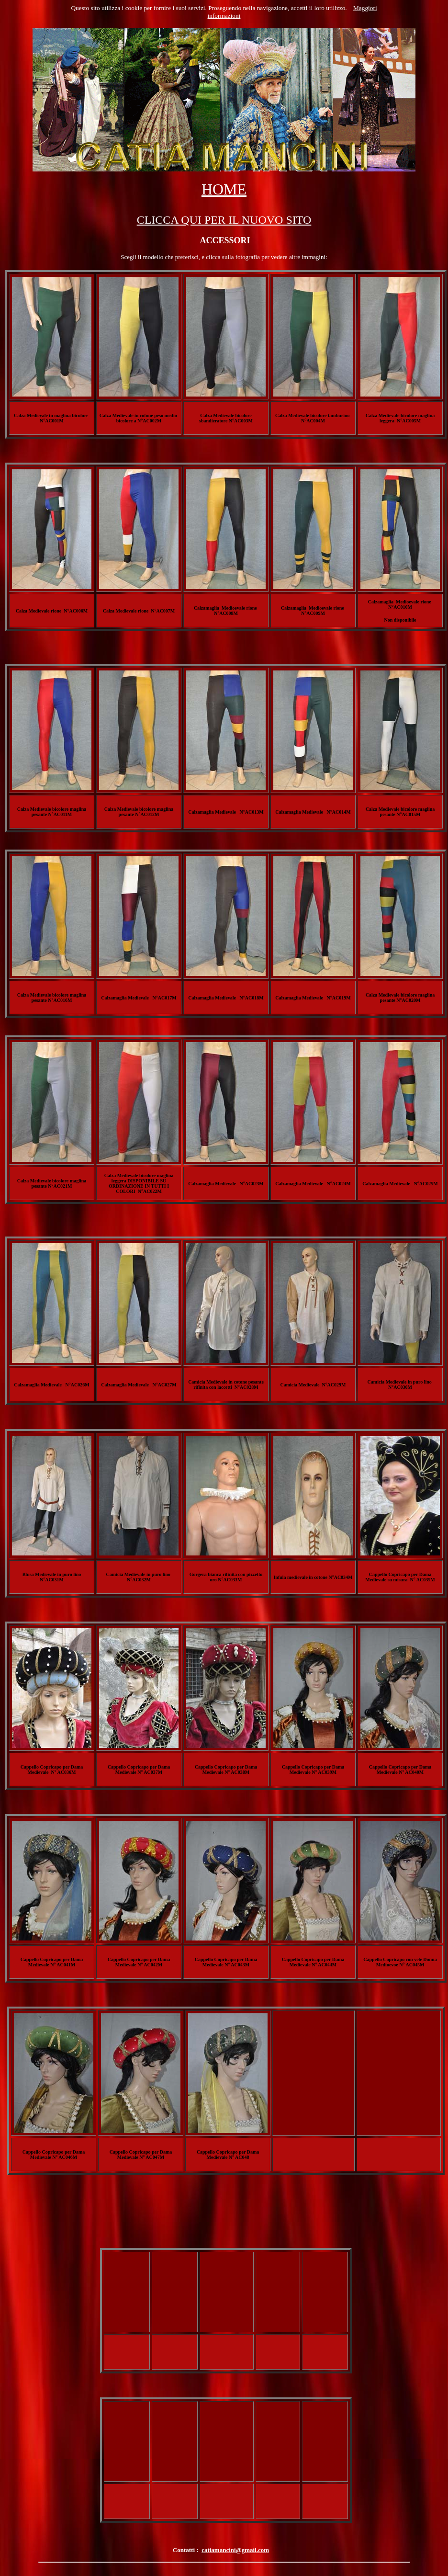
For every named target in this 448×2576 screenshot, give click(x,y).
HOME (224, 189)
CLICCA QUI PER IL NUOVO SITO (224, 220)
